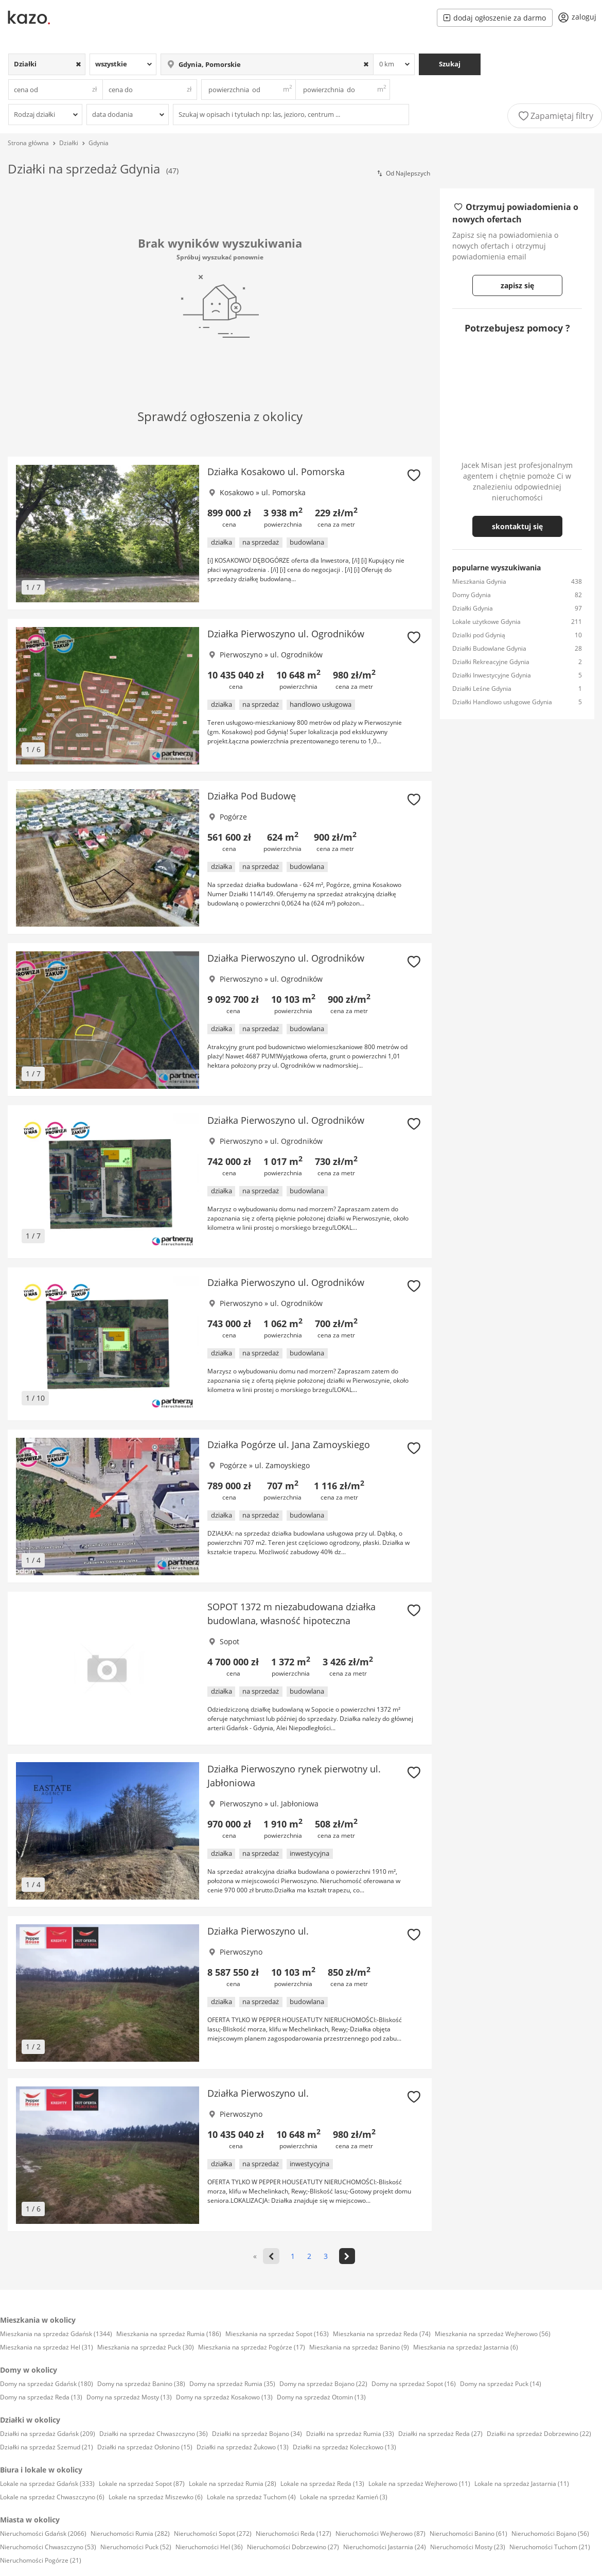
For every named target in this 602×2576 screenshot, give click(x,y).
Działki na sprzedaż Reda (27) (440, 2433)
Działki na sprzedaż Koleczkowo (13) (344, 2447)
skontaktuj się (517, 526)
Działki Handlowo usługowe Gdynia (502, 702)
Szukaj (450, 63)
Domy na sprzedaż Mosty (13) (129, 2397)
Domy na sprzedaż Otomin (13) (321, 2397)
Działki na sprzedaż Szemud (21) (46, 2447)
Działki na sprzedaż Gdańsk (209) (47, 2433)
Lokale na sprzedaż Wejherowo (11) (419, 2483)
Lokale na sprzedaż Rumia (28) (232, 2483)
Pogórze (233, 817)
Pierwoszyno (241, 654)
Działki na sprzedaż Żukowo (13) (243, 2447)
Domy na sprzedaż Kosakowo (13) (224, 2397)
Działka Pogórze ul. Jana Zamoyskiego (288, 1444)
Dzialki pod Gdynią (478, 635)
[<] (271, 2256)
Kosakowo (237, 492)
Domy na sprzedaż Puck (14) (500, 2383)
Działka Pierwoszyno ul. (258, 1931)
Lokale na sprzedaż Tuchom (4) (251, 2497)
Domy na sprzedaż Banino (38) (141, 2383)
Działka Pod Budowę (251, 796)
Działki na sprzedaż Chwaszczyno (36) (153, 2433)
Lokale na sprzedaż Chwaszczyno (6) (52, 2497)
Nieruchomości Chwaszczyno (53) (48, 2547)
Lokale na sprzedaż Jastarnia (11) (521, 2483)
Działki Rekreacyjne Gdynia (490, 661)
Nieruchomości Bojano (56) (550, 2533)
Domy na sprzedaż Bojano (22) (323, 2383)
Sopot (229, 1641)
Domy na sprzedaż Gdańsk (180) (46, 2383)
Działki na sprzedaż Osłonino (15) (144, 2447)
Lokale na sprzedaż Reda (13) (322, 2483)
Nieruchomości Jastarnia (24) (384, 2547)
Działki (68, 142)
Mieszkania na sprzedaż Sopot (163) (277, 2333)
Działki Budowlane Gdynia (489, 648)
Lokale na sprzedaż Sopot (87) (142, 2483)
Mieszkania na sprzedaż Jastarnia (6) (465, 2347)
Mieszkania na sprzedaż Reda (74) (382, 2333)
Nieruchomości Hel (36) (209, 2547)
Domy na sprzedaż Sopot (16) (413, 2383)
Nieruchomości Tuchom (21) (549, 2547)
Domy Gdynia (471, 594)
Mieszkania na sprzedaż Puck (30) (145, 2347)
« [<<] (255, 2256)
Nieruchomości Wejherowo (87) (380, 2533)
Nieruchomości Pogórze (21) (40, 2560)
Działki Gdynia (472, 608)
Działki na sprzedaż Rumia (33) (350, 2433)
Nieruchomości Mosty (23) (467, 2547)
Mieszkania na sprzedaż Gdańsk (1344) (56, 2333)
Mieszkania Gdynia (479, 581)
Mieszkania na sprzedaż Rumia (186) (168, 2333)
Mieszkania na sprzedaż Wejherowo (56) (493, 2333)
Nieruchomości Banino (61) (468, 2533)
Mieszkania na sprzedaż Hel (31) (46, 2347)
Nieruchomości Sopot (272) (213, 2533)
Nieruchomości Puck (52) (135, 2547)
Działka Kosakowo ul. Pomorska (276, 471)
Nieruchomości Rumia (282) (130, 2533)
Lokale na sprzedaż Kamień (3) (343, 2497)
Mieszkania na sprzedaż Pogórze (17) (251, 2347)
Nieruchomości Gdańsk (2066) (43, 2533)
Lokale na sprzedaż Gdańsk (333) (47, 2483)
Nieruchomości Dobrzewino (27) (293, 2547)
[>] (347, 2256)
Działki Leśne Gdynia (481, 688)
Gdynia (98, 142)
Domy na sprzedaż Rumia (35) (232, 2383)
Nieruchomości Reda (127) (293, 2533)
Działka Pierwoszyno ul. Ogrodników (285, 634)
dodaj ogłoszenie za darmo (495, 18)
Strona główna (28, 142)
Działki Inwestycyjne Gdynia (491, 675)
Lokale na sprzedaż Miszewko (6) (156, 2497)
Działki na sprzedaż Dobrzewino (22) (539, 2433)
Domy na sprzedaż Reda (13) (41, 2397)
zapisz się (517, 285)
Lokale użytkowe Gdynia (486, 621)
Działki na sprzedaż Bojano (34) (257, 2433)
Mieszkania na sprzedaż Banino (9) (359, 2347)
